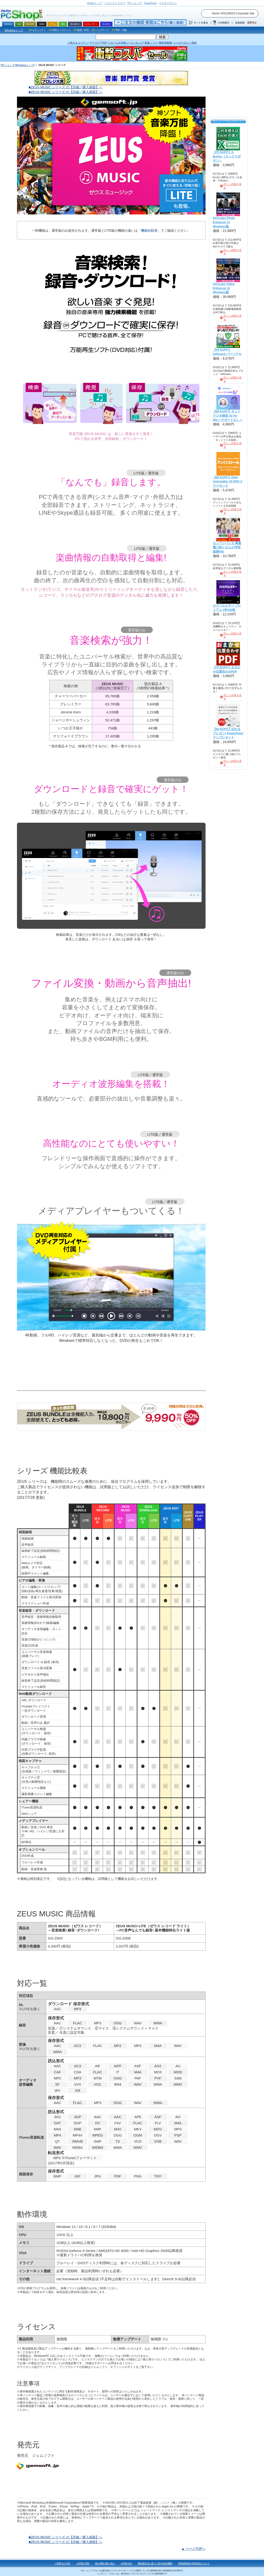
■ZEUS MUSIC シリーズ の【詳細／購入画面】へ (66, 87)
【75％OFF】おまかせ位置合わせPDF (226, 669)
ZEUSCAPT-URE (188, 1516)
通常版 (97, 1520)
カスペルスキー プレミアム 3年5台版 (227, 608)
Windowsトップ (14, 30)
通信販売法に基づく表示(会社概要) (155, 2563)
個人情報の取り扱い (105, 2563)
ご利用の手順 (82, 2563)
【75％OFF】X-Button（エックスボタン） (227, 156)
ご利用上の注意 (62, 2563)
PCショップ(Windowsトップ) (18, 65)
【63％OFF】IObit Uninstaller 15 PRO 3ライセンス (227, 481)
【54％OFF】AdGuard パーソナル (227, 352)
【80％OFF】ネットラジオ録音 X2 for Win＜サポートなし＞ (228, 415)
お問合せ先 (126, 2563)
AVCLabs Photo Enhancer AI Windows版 (224, 222)
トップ (94, 3)
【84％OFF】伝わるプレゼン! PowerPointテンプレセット (228, 733)
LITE (85, 1520)
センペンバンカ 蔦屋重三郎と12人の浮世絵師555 (227, 547)
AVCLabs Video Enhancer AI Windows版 (224, 288)
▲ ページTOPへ (193, 2549)
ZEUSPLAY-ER (199, 1516)
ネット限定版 (75, 1520)
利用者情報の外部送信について (194, 2563)
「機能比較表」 (149, 230)
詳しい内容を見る (232, 186)
